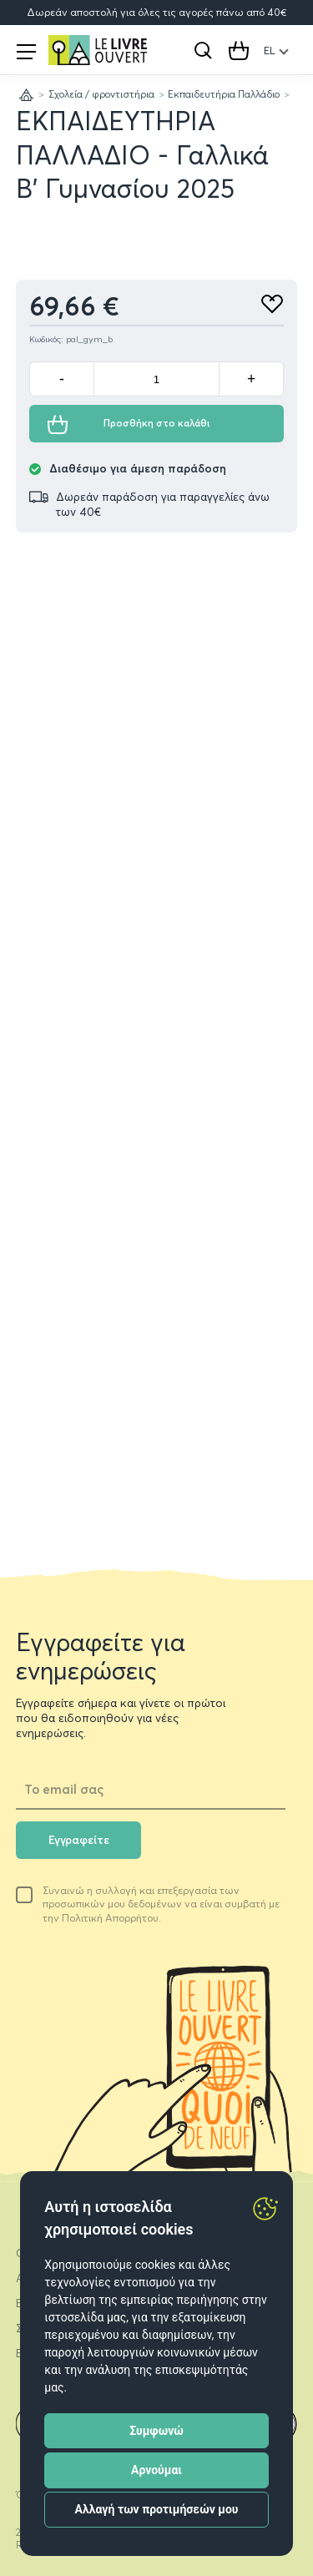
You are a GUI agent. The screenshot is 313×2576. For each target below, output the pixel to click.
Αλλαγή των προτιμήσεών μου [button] (157, 2509)
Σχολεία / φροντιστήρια (101, 94)
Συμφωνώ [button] (156, 2430)
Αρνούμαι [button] (156, 2470)
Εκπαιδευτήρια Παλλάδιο (224, 94)
